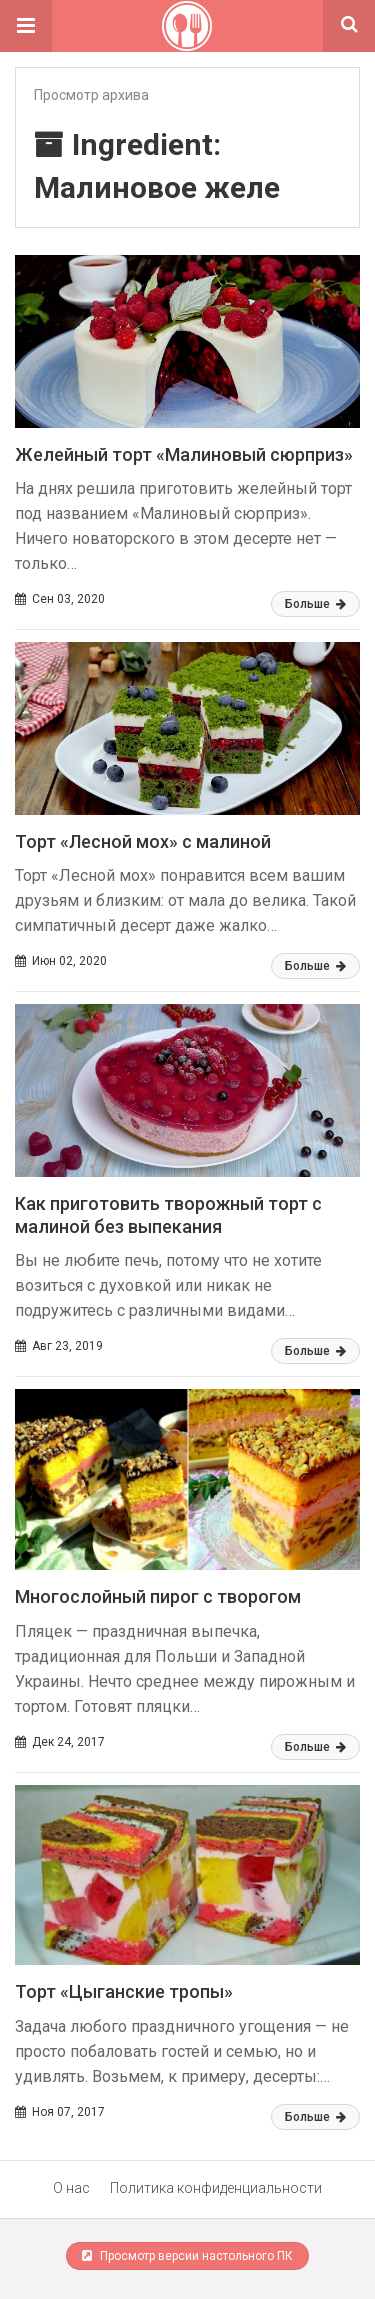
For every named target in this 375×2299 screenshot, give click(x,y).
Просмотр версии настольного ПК (187, 2256)
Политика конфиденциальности (216, 2188)
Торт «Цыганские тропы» (124, 1991)
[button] (26, 26)
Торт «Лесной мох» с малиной (143, 841)
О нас (71, 2188)
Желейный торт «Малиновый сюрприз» (184, 454)
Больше (315, 604)
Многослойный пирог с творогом (158, 1596)
